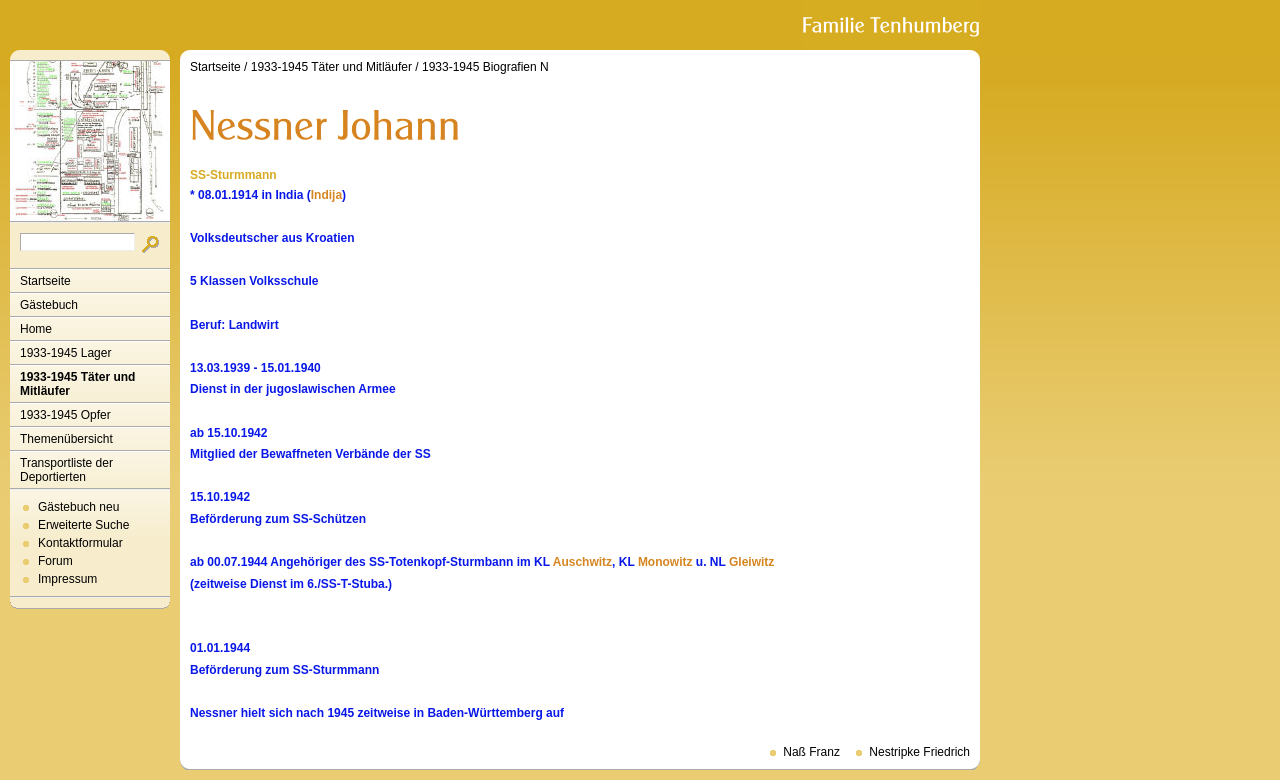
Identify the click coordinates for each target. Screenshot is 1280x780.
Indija (326, 195)
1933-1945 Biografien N (485, 67)
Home (36, 329)
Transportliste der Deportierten (66, 470)
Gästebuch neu (78, 507)
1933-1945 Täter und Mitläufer (77, 384)
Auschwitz (582, 562)
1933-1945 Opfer (65, 415)
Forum (55, 561)
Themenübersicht (66, 439)
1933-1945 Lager (65, 353)
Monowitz (665, 562)
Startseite (45, 281)
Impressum (67, 579)
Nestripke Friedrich (919, 752)
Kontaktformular (80, 543)
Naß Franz (811, 752)
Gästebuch (49, 305)
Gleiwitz (751, 562)
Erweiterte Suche (83, 525)
